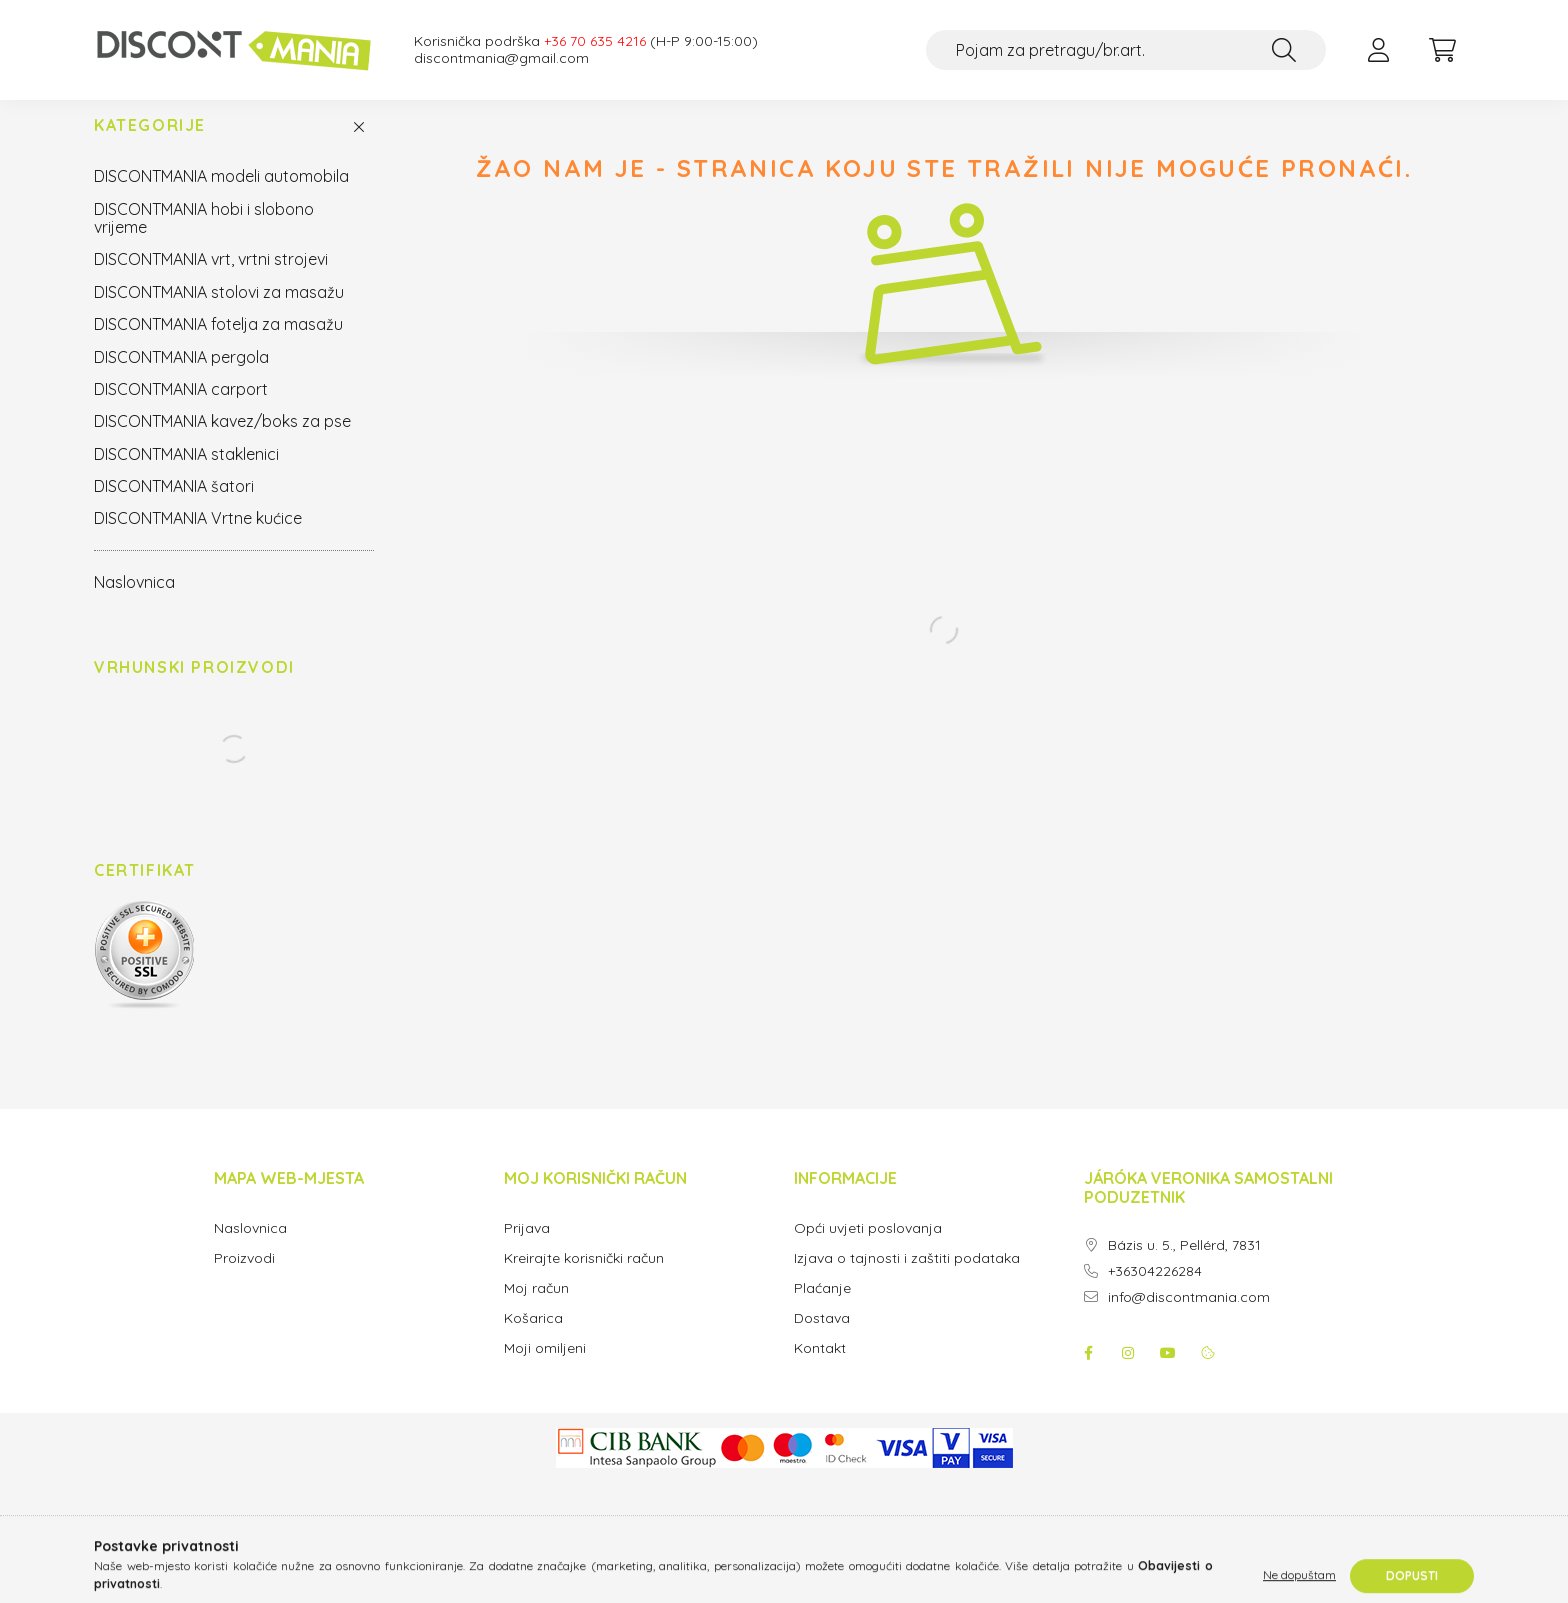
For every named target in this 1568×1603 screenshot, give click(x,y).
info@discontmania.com (1189, 1317)
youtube (1168, 1373)
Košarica (533, 1338)
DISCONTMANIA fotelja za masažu (218, 344)
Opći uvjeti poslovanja (868, 1248)
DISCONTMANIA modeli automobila (221, 196)
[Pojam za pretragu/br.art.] (1126, 50)
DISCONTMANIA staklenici (186, 474)
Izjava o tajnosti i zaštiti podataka (907, 1278)
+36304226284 (1155, 1291)
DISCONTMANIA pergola (181, 377)
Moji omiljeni (545, 1368)
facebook (1088, 1373)
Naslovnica (134, 602)
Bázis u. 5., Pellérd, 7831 (1184, 1265)
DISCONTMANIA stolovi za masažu (219, 312)
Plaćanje (822, 1308)
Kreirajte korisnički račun (584, 1278)
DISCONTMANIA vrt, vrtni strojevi (211, 279)
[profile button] (1378, 50)
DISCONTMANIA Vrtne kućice (198, 538)
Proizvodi (244, 1278)
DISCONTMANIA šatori (174, 506)
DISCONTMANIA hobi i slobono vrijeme (204, 238)
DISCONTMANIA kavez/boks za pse (222, 441)
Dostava (822, 1338)
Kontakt (820, 1368)
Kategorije (150, 145)
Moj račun (536, 1308)
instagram (1128, 1373)
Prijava (527, 1248)
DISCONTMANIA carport (181, 409)
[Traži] (1284, 50)
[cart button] (1442, 50)
